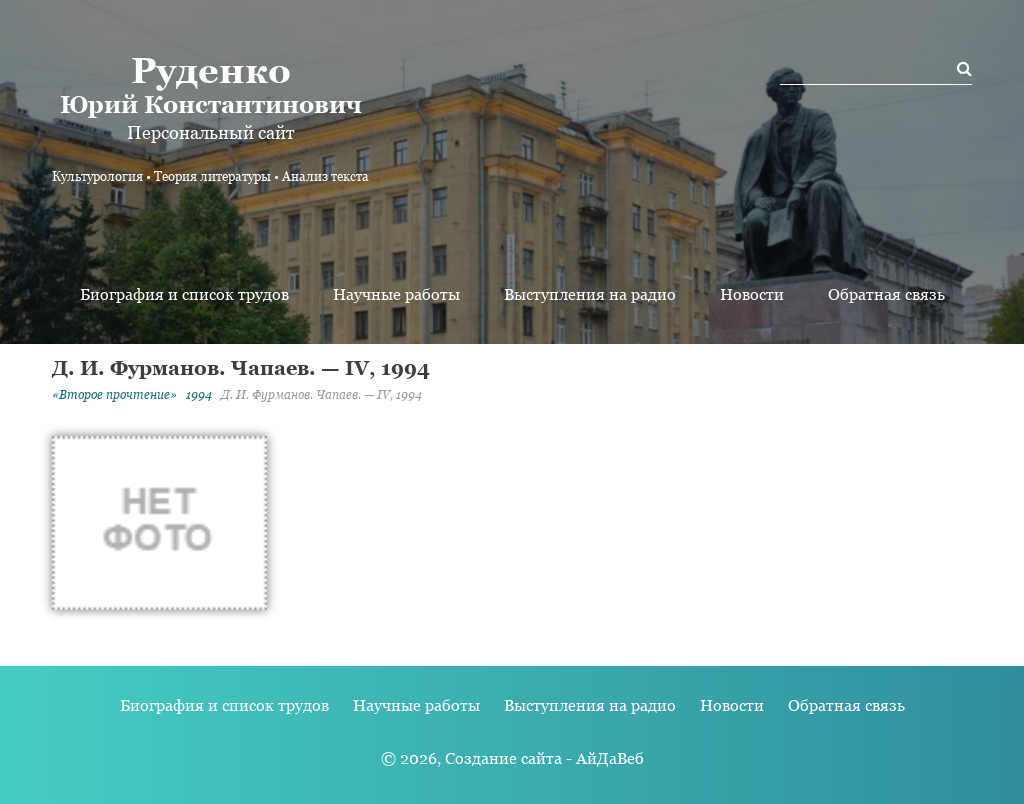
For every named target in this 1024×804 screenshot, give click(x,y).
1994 (199, 395)
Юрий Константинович (210, 84)
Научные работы (396, 294)
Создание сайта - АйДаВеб (544, 758)
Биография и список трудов (184, 294)
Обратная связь (886, 294)
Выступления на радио (590, 294)
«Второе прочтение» (114, 395)
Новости (752, 294)
